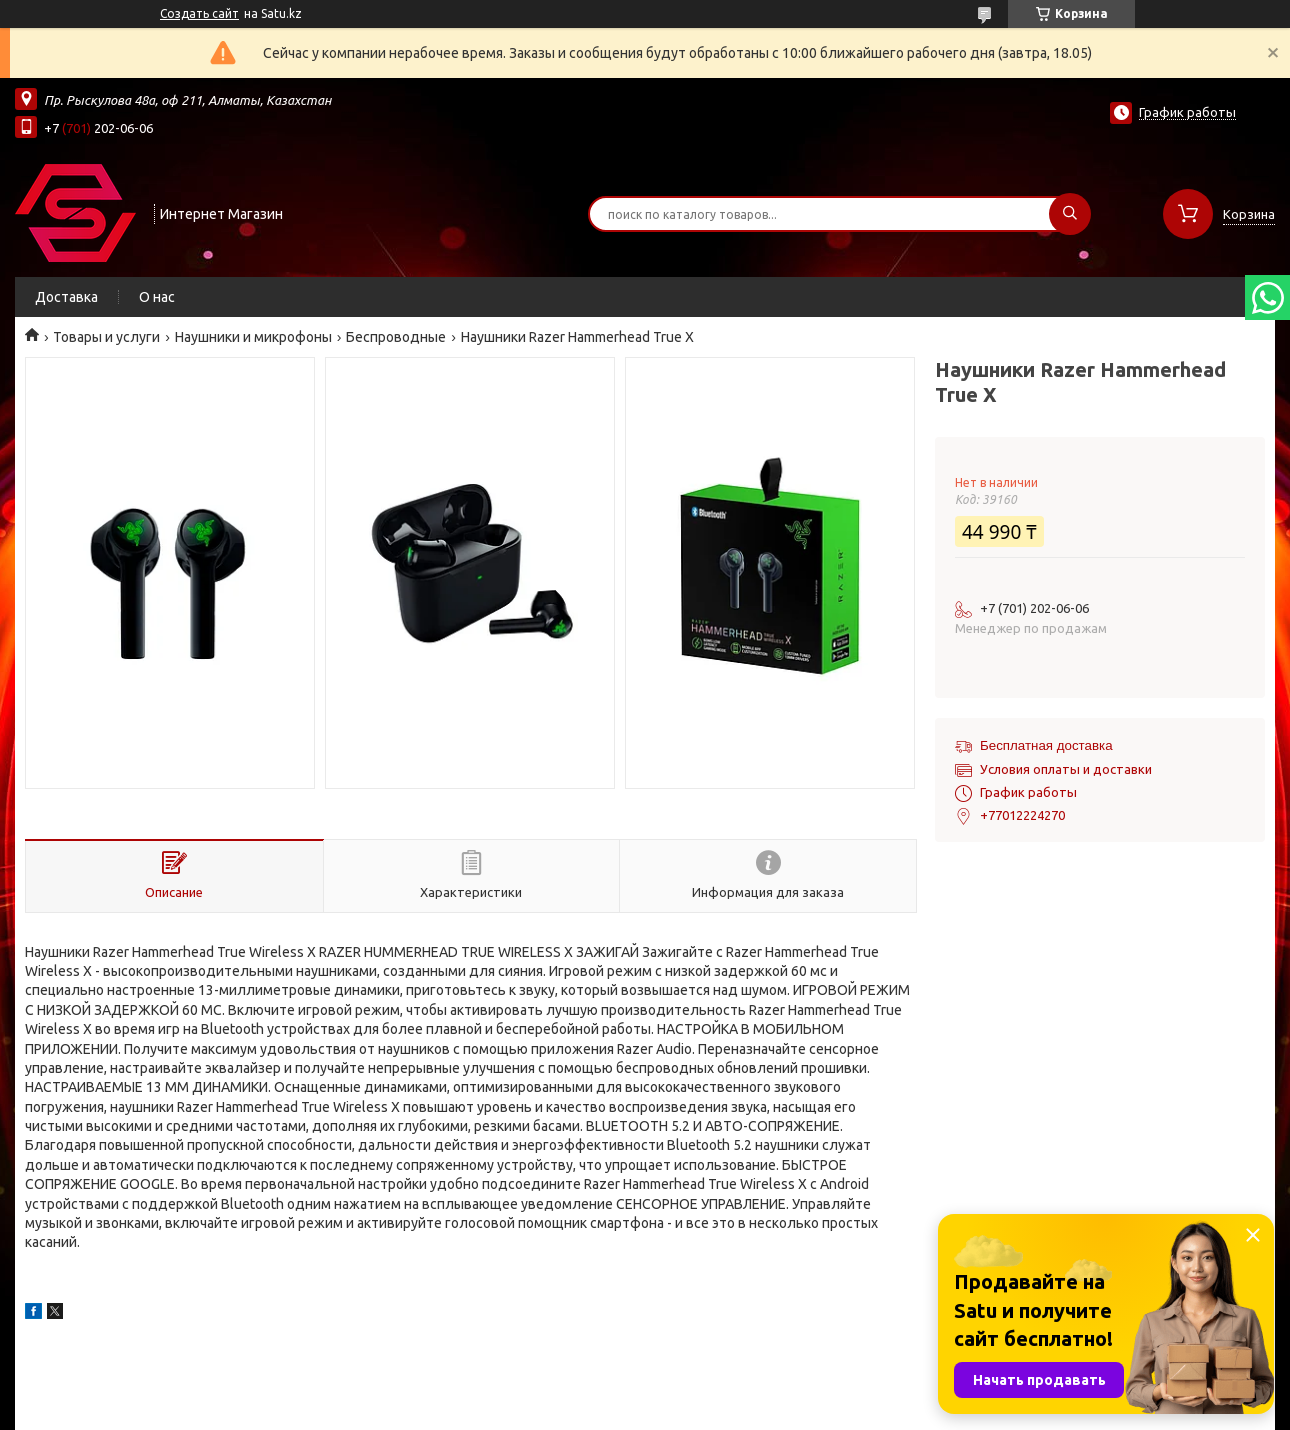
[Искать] (1070, 214)
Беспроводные (396, 337)
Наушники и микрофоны (253, 337)
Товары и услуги (106, 337)
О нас (157, 297)
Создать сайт (199, 13)
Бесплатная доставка (1046, 745)
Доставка (66, 297)
